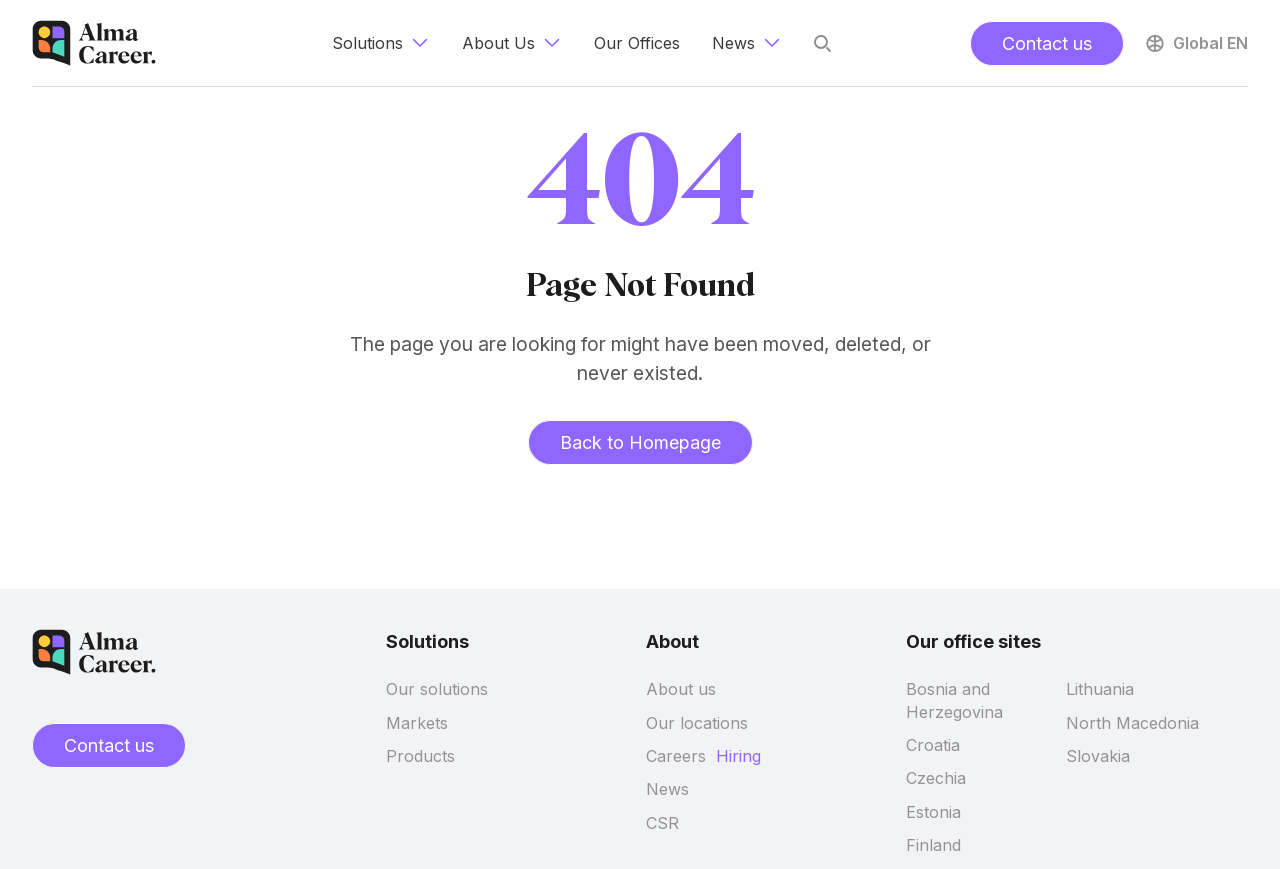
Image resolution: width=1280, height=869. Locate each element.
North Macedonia (1132, 723)
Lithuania (1100, 689)
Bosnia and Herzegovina (954, 700)
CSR (662, 823)
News (667, 789)
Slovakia (1098, 756)
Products (420, 756)
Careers (676, 756)
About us (681, 689)
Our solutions (437, 689)
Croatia (933, 745)
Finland (933, 845)
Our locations (697, 723)
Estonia (933, 812)
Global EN (1195, 43)
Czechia (936, 778)
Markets (417, 723)
